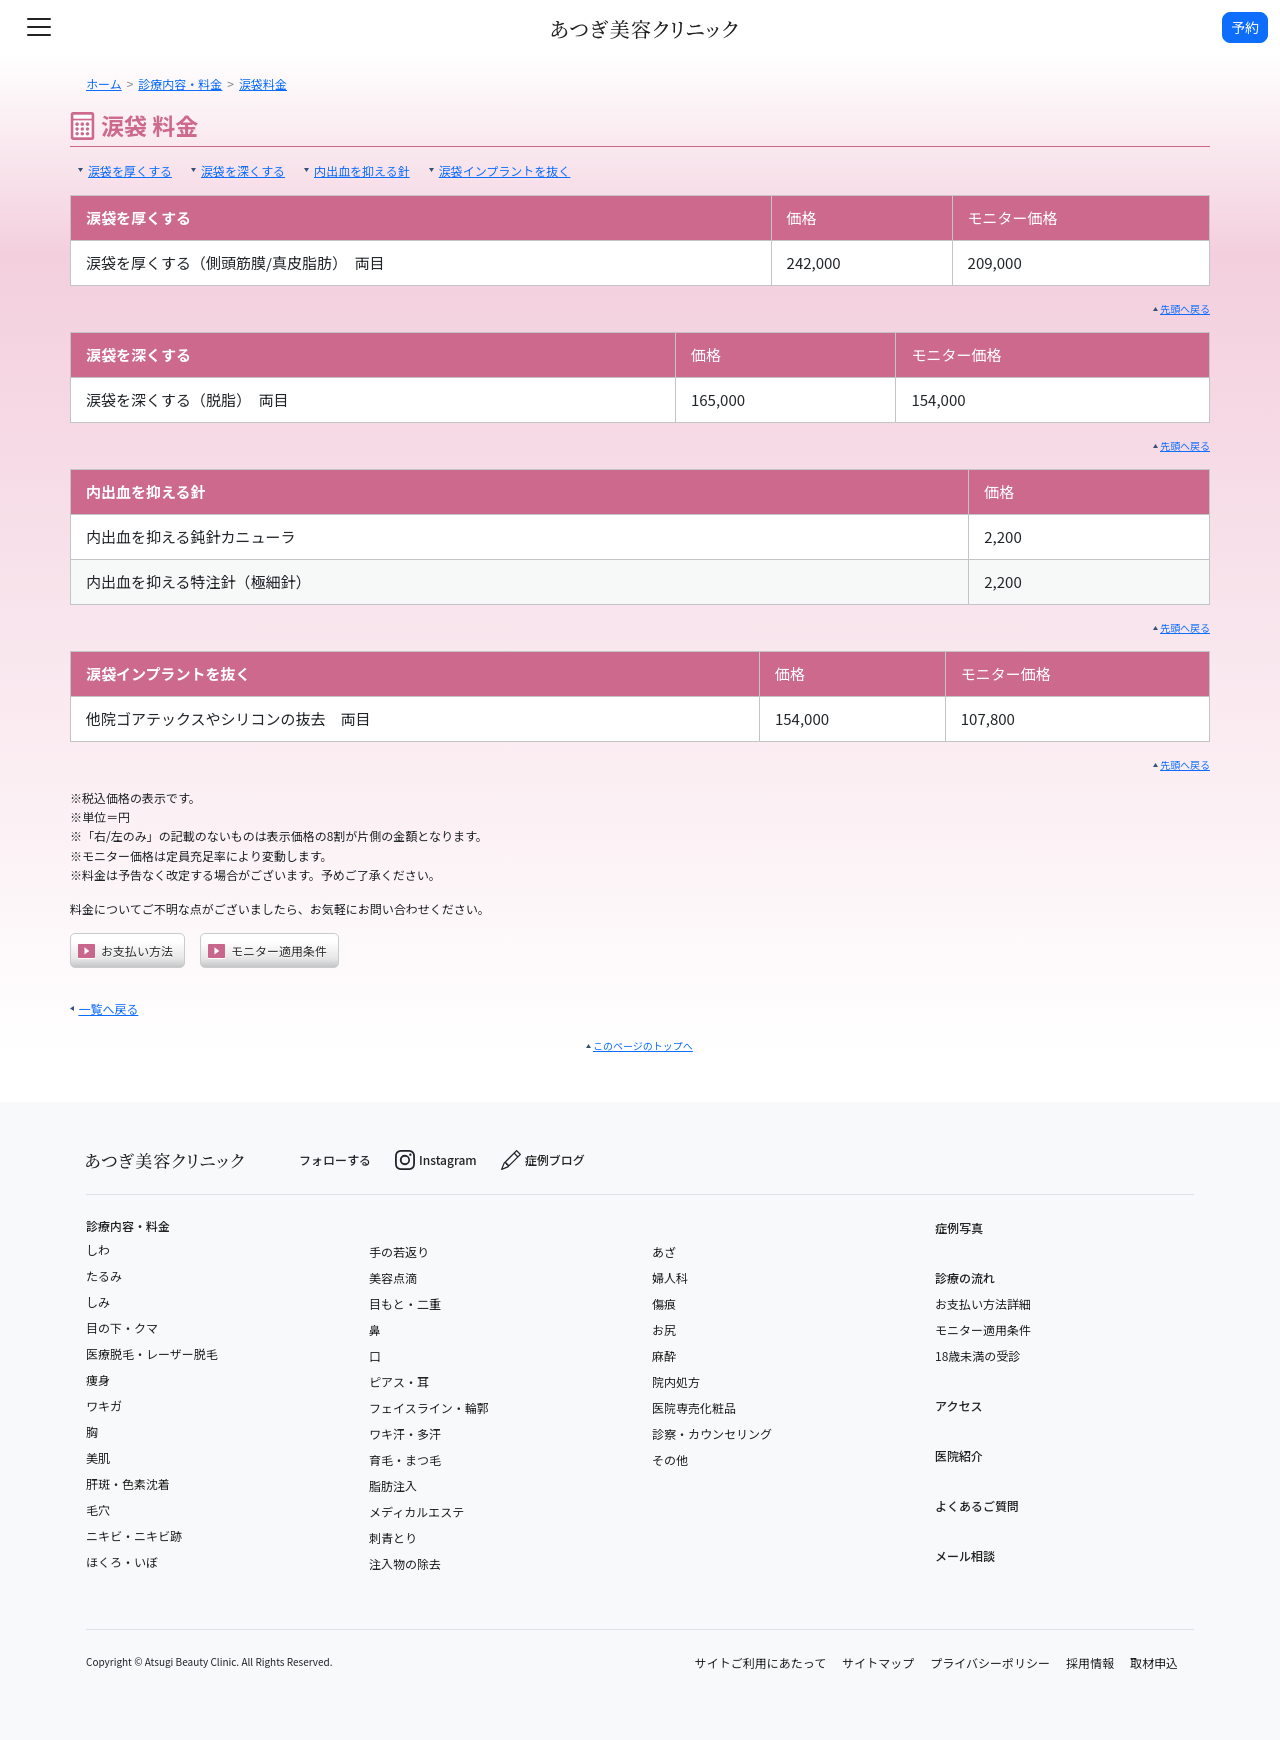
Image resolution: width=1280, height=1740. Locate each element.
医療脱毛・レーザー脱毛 (152, 1353)
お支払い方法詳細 (983, 1303)
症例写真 (959, 1227)
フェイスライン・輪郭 (429, 1407)
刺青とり (393, 1537)
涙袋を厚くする (130, 170)
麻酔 (664, 1355)
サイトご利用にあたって (760, 1662)
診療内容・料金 (128, 1226)
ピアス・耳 (399, 1381)
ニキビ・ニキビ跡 (134, 1535)
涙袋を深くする (243, 170)
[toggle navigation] (39, 27)
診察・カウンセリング (712, 1433)
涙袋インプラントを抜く (505, 170)
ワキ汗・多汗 (405, 1433)
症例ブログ (543, 1160)
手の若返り (399, 1251)
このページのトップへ (643, 1045)
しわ (98, 1249)
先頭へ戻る (1185, 308)
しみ (98, 1301)
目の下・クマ (122, 1327)
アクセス (958, 1405)
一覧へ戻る (108, 1008)
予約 (1245, 27)
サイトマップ (878, 1662)
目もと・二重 (405, 1303)
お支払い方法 (125, 950)
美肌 (98, 1457)
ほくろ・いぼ (122, 1561)
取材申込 (1154, 1662)
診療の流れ (965, 1277)
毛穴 (98, 1509)
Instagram (436, 1160)
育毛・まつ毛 (405, 1459)
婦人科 (670, 1277)
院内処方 (676, 1381)
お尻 (664, 1329)
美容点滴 (393, 1277)
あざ (664, 1251)
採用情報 (1090, 1662)
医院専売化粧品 (694, 1407)
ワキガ (104, 1405)
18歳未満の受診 (977, 1355)
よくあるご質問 (977, 1505)
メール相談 (965, 1555)
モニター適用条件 (267, 950)
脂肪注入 (393, 1485)
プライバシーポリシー (990, 1662)
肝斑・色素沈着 (128, 1483)
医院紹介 (959, 1455)
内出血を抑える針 (362, 170)
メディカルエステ (416, 1511)
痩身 (98, 1379)
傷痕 (664, 1303)
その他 (670, 1459)
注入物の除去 (405, 1563)
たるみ (104, 1275)
